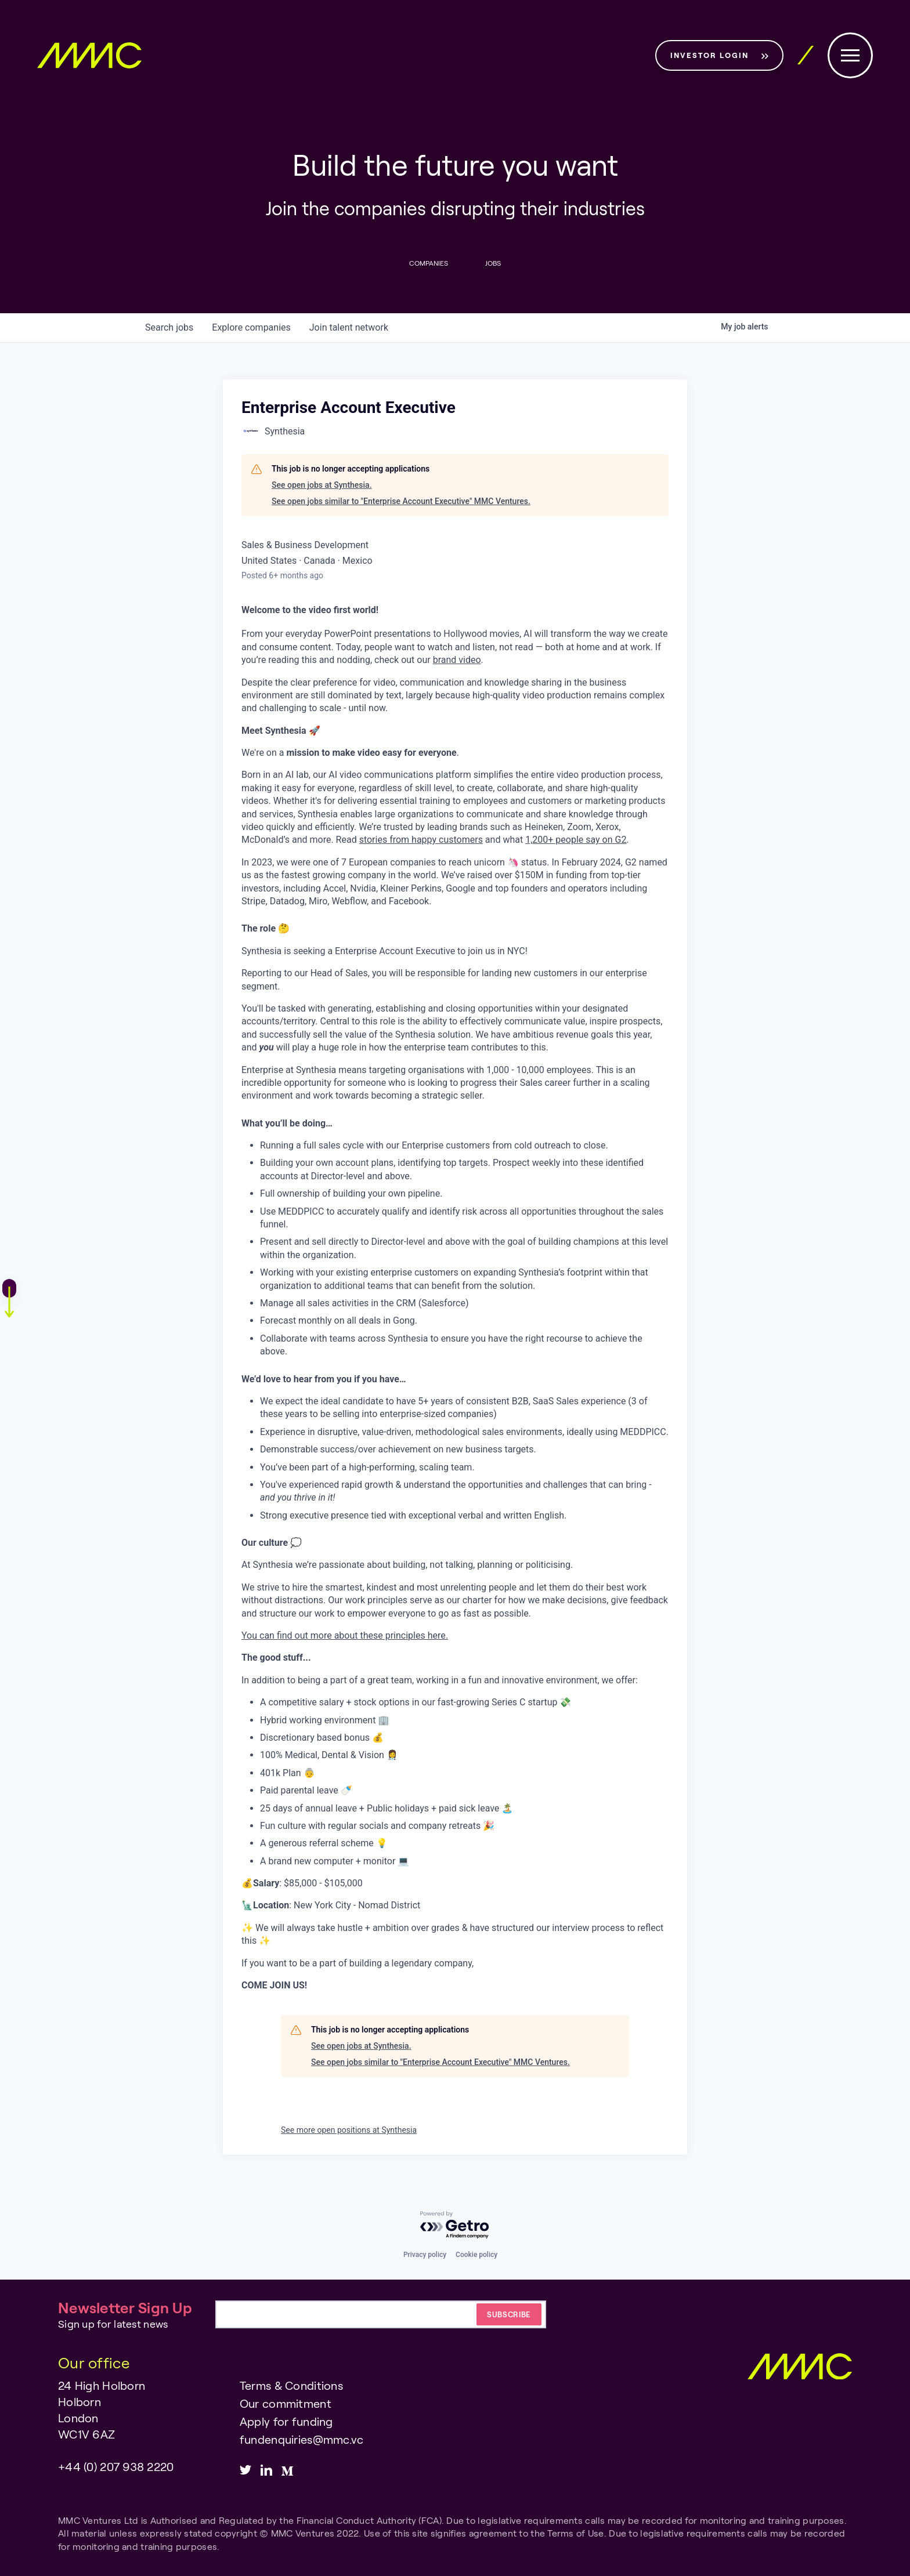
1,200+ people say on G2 (575, 840)
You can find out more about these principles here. (344, 1635)
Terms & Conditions (291, 2385)
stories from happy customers (421, 840)
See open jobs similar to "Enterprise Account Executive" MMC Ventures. (401, 501)
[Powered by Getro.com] (455, 2225)
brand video (457, 659)
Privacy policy (424, 2255)
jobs (169, 328)
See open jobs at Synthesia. (322, 485)
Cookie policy (476, 2255)
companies (251, 328)
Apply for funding (286, 2421)
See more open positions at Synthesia (349, 2130)
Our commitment (285, 2403)
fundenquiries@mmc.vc (302, 2439)
